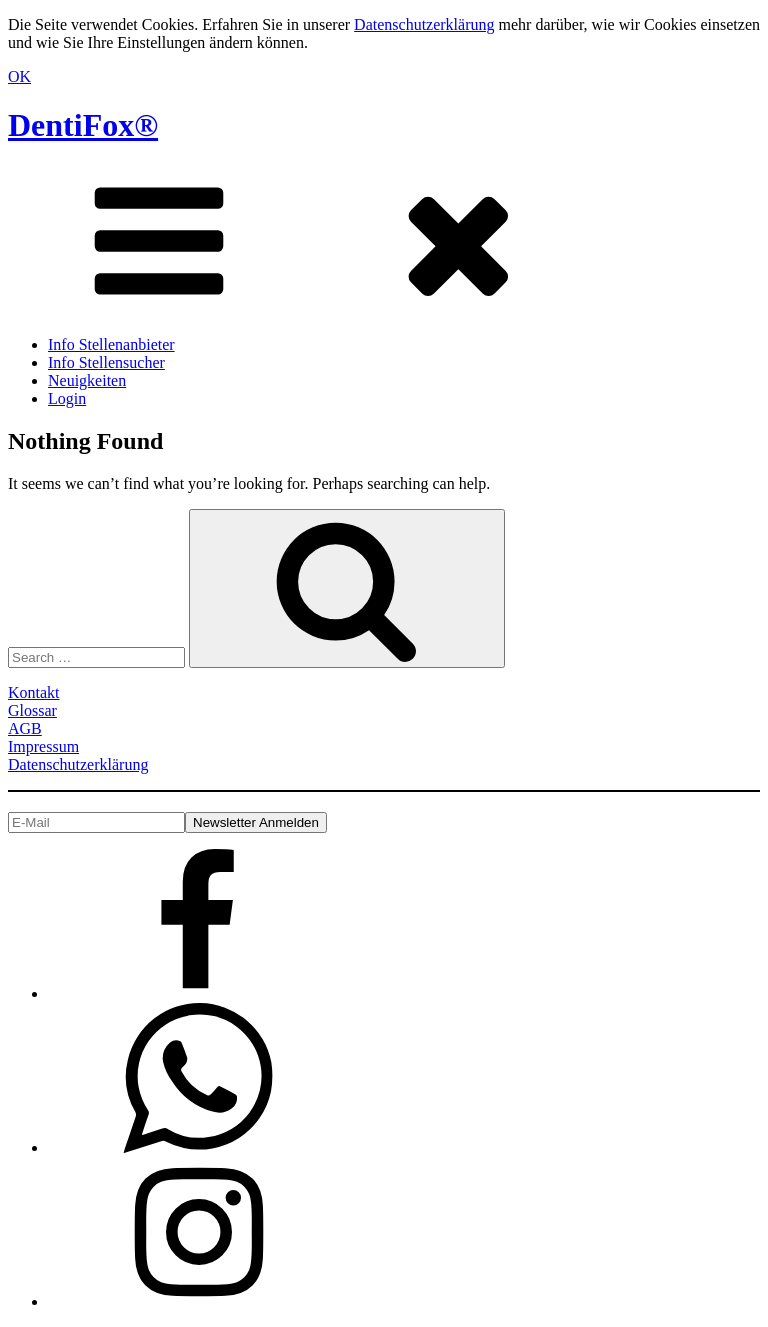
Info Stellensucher (106, 362)
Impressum (43, 746)
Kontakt (34, 692)
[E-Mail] (96, 822)
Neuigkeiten (87, 380)
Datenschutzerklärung (424, 24)
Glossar (32, 710)
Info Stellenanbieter (111, 344)
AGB (25, 728)
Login (67, 398)
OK (19, 76)
